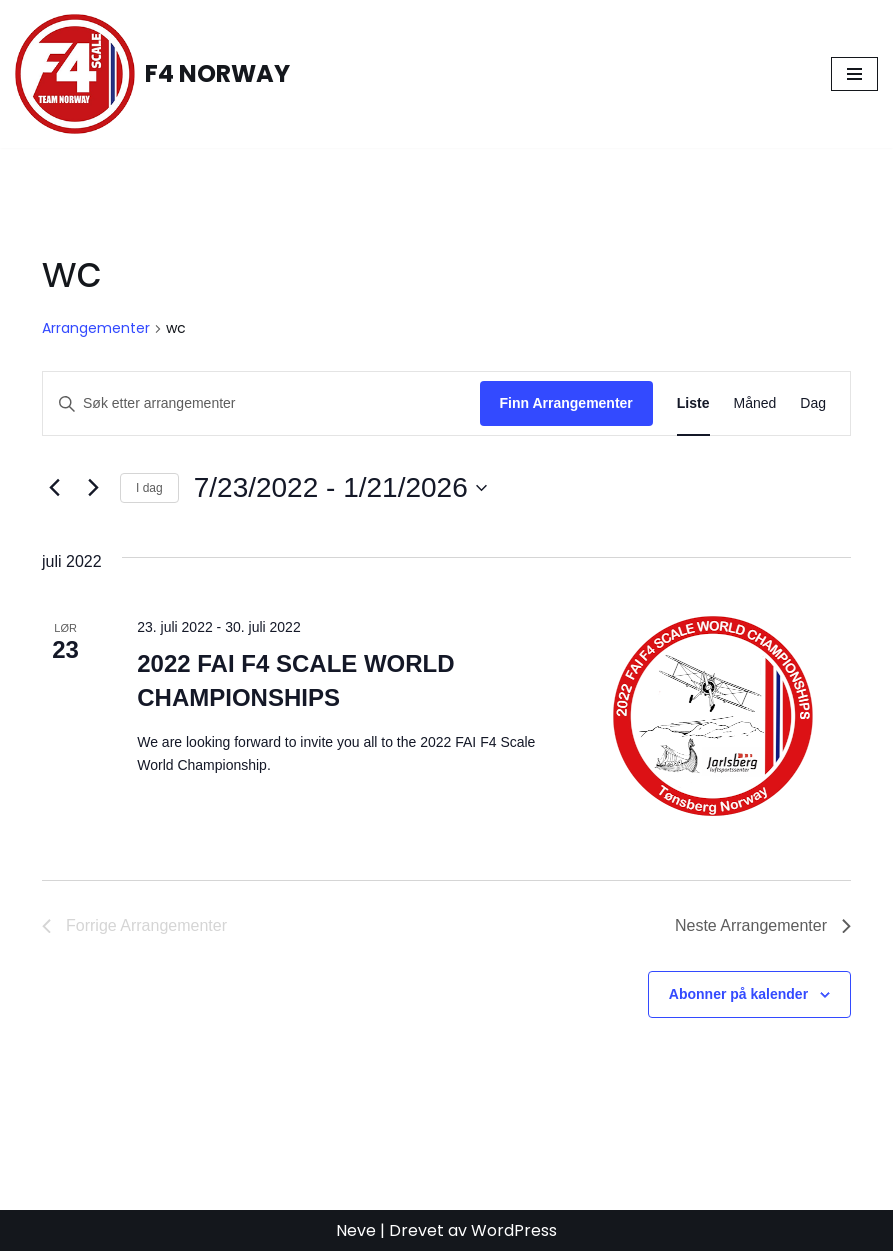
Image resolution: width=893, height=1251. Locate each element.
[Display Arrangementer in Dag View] (813, 403)
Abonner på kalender (738, 994)
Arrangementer (96, 328)
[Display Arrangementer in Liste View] (693, 403)
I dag (149, 488)
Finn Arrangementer (566, 403)
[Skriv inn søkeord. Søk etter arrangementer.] (261, 403)
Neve (356, 1230)
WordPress (514, 1230)
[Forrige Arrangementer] (54, 488)
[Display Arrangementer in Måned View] (755, 403)
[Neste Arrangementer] (93, 488)
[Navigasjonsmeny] (854, 74)
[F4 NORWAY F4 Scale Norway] (152, 74)
